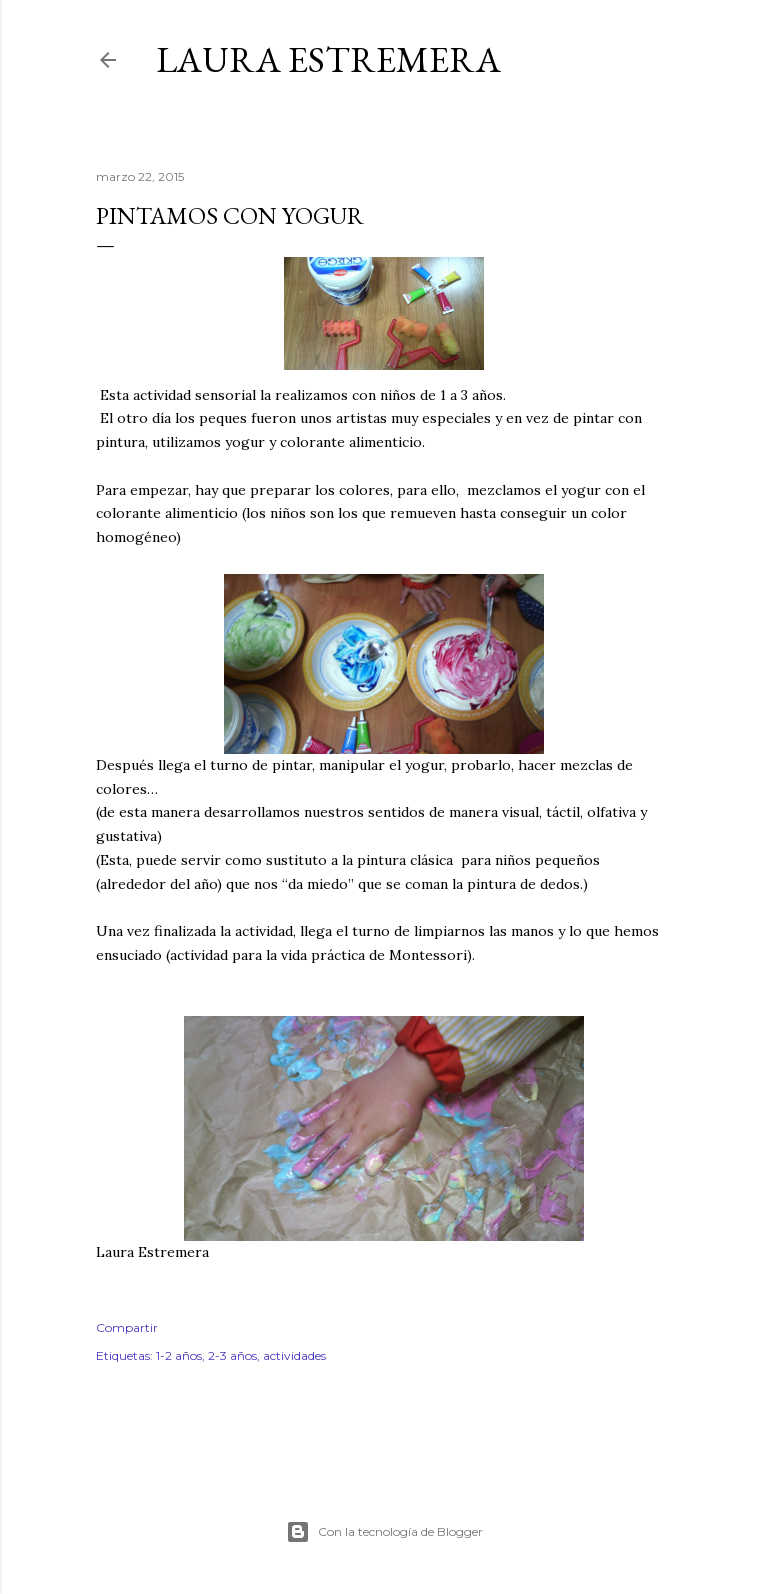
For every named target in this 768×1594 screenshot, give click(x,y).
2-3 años (232, 1355)
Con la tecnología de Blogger (384, 1532)
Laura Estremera (328, 59)
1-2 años (179, 1355)
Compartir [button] (127, 1327)
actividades (294, 1355)
